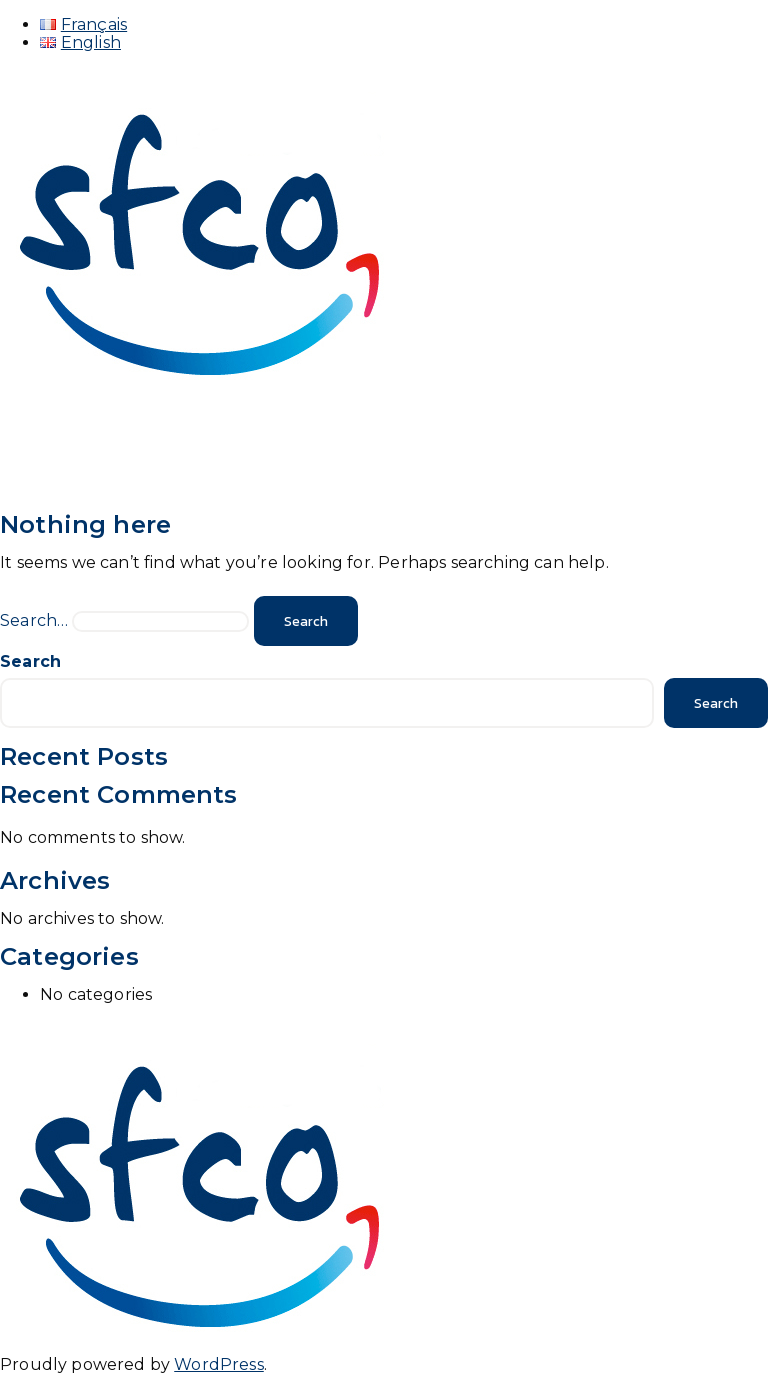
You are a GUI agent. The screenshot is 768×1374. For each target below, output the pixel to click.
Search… (34, 620)
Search (30, 661)
